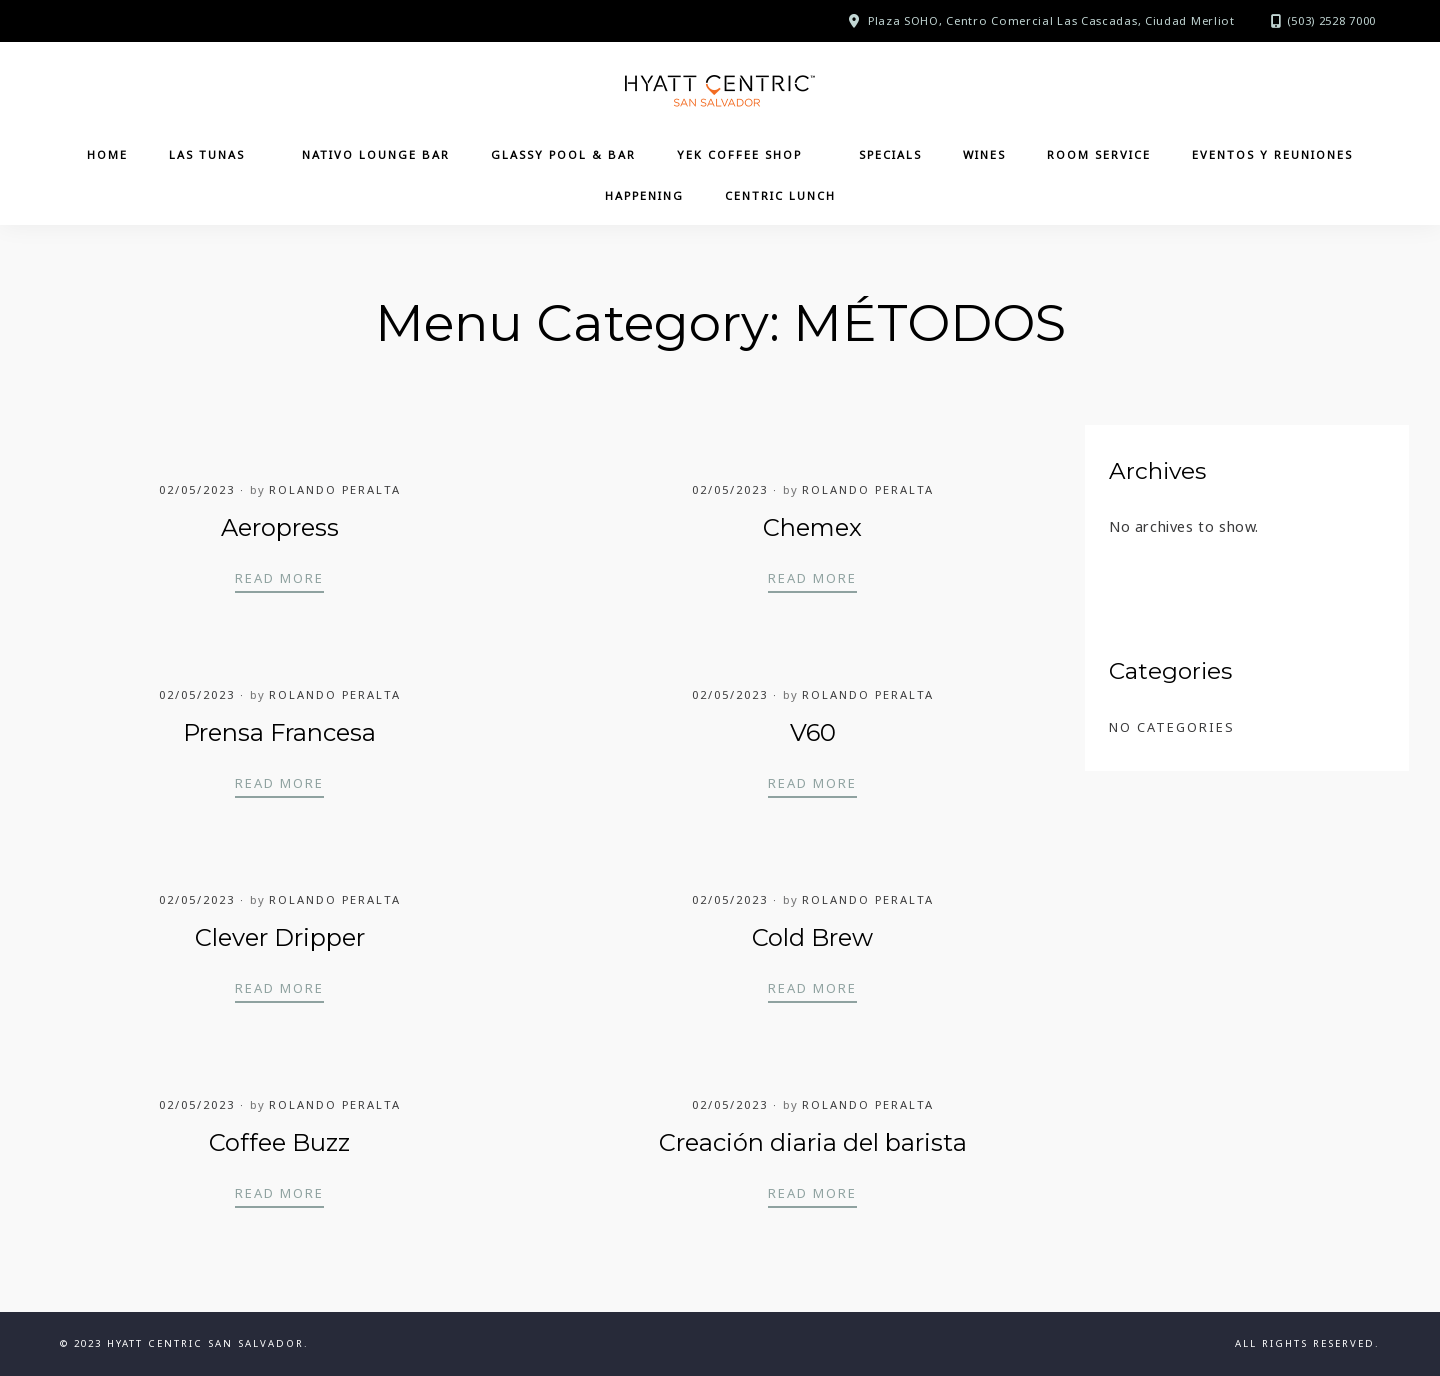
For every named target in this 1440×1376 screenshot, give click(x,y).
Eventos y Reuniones (1272, 154)
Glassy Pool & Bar (563, 154)
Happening (644, 195)
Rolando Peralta (335, 489)
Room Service (1099, 154)
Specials (890, 154)
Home (107, 154)
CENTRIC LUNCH (780, 195)
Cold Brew (812, 937)
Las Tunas (207, 154)
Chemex (812, 527)
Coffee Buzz (279, 1142)
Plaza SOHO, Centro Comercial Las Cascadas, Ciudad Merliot (1051, 20)
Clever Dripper (280, 937)
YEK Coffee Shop (739, 154)
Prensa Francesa (279, 732)
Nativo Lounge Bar (376, 154)
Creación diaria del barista (813, 1142)
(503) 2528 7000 (1332, 20)
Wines (984, 154)
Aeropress (280, 527)
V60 (813, 732)
